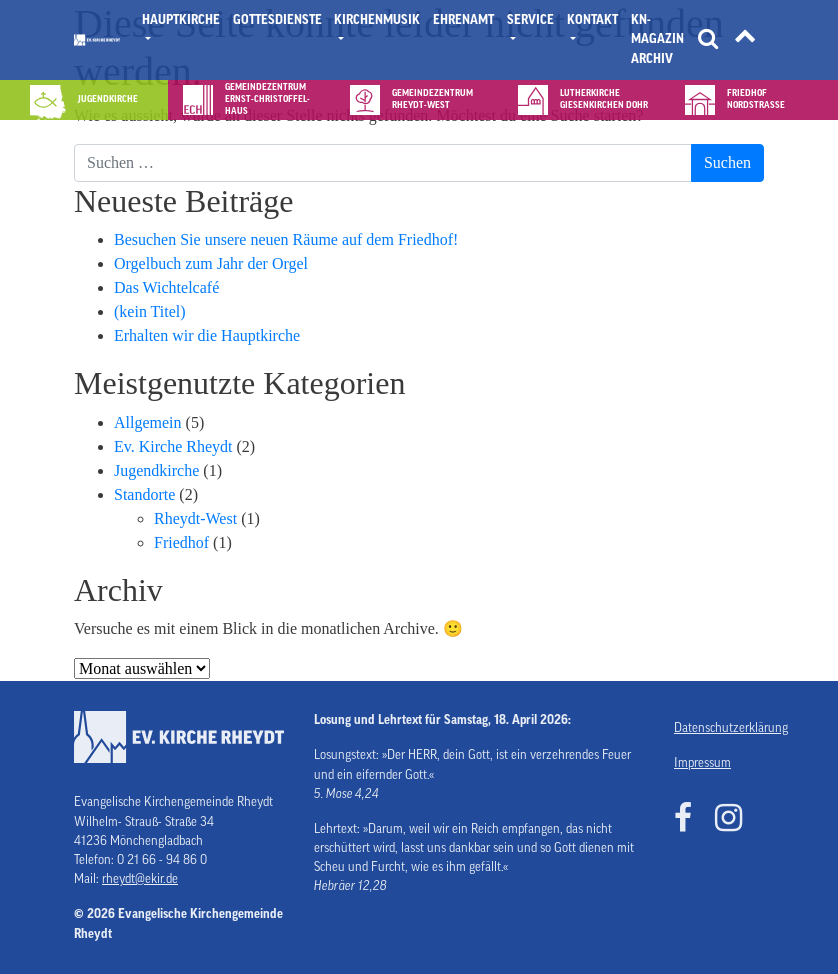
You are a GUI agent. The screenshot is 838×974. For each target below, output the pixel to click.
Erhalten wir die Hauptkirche (207, 335)
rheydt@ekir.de (140, 879)
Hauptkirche (181, 20)
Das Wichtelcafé (166, 287)
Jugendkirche (156, 470)
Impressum (702, 763)
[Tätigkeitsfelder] (745, 40)
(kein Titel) (150, 311)
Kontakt (592, 20)
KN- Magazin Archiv (657, 39)
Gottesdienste (277, 20)
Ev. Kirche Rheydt (173, 446)
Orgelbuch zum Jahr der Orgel (211, 263)
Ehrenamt (463, 20)
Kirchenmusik (377, 20)
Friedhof (181, 542)
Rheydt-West (195, 518)
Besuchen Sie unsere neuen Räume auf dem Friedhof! (286, 239)
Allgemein (148, 422)
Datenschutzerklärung (719, 728)
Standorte (144, 494)
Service (530, 20)
